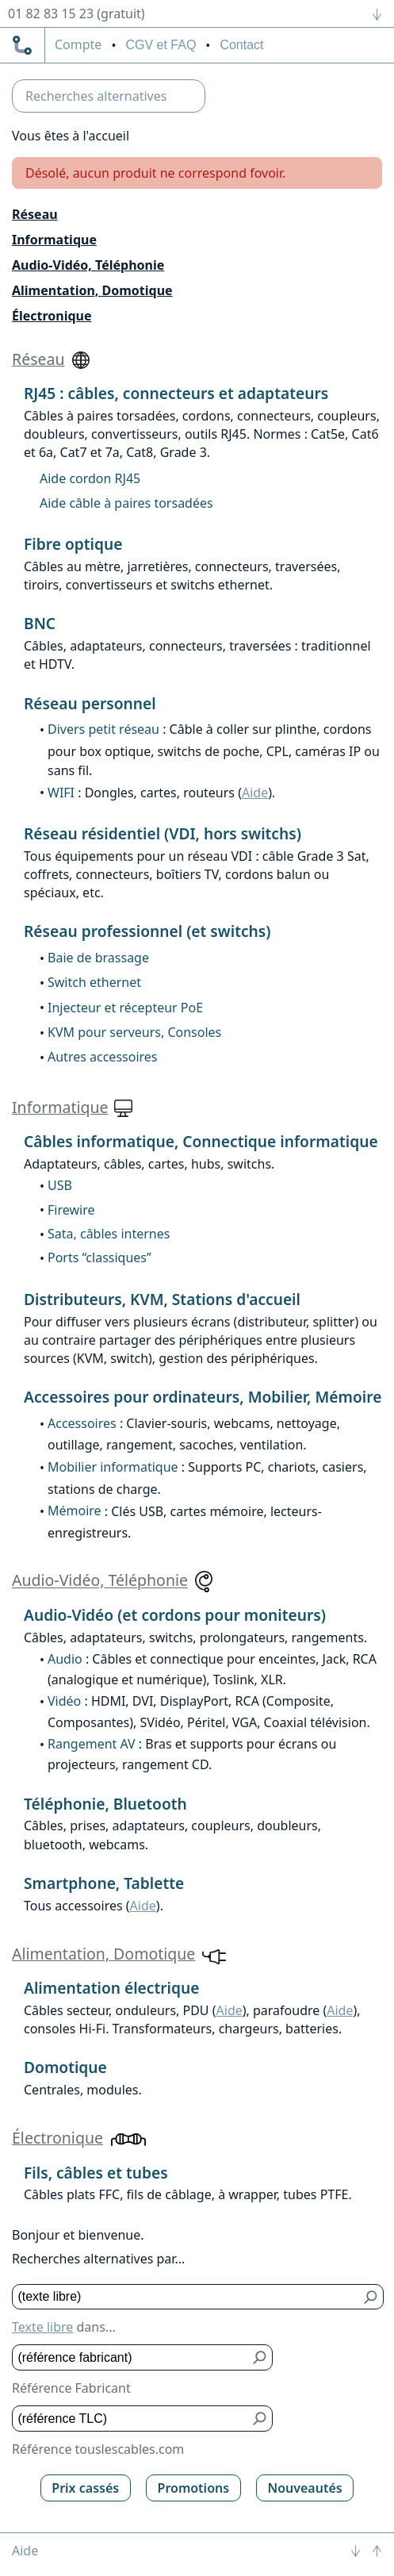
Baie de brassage (98, 957)
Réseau (35, 214)
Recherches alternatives (95, 96)
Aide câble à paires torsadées (126, 503)
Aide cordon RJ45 (90, 478)
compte (78, 45)
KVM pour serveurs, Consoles (134, 1032)
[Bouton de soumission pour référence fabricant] (260, 2357)
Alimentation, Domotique (92, 290)
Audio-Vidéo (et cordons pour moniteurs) (175, 1615)
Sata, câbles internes (109, 1233)
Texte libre (42, 2327)
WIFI (61, 792)
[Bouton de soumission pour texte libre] (371, 2297)
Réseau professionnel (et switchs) (147, 931)
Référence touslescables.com (98, 2449)
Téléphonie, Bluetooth (105, 1804)
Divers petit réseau (103, 729)
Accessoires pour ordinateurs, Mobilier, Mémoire (202, 1397)
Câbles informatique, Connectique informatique (201, 1141)
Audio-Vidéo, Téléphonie (88, 265)
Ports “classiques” (99, 1257)
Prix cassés (85, 2488)
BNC (39, 623)
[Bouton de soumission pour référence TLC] (260, 2418)
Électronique (52, 315)
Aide (255, 792)
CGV (160, 45)
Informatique (54, 239)
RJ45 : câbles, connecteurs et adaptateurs (176, 393)
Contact (241, 45)
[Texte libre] (186, 2297)
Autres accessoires (103, 1056)
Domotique (65, 2067)
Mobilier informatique (113, 1467)
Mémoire (74, 1510)
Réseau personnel (90, 703)
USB (60, 1185)
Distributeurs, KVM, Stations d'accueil (162, 1299)
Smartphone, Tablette (104, 1883)
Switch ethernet (94, 982)
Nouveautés (304, 2488)
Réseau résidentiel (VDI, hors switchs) (162, 833)
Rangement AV (92, 1744)
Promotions (194, 2488)
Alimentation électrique (111, 1988)
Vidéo (64, 1701)
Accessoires (82, 1423)
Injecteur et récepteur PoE (125, 1007)
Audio (65, 1659)
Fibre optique (73, 544)
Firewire (71, 1210)
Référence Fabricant (71, 2388)
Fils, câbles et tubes (96, 2172)
